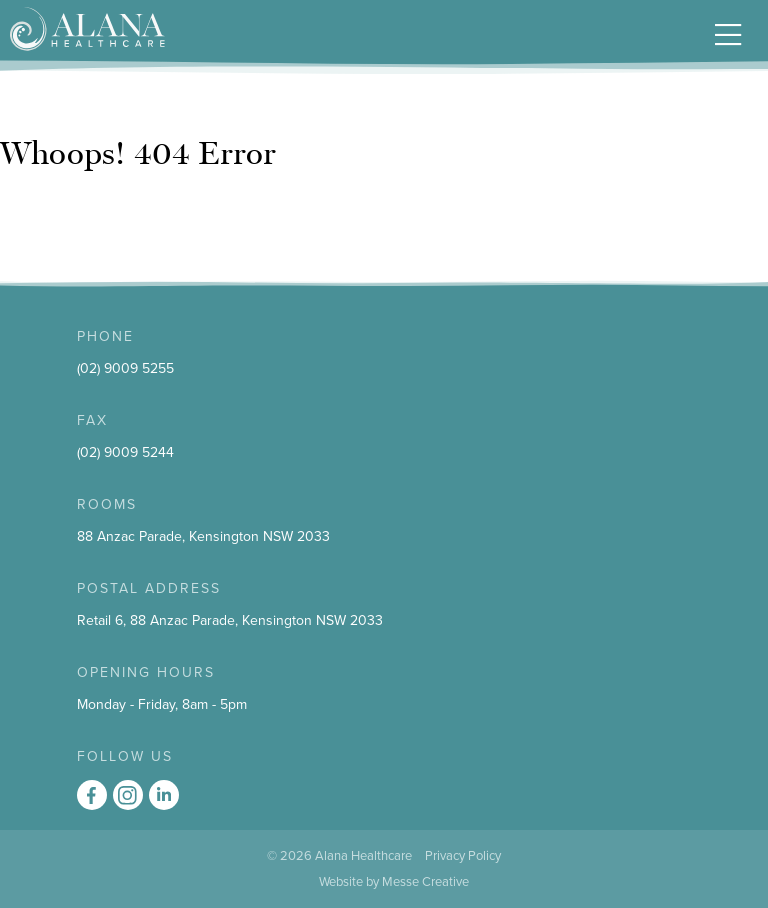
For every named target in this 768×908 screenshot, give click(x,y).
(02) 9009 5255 (125, 368)
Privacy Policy (463, 856)
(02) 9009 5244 (125, 452)
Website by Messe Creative (394, 882)
